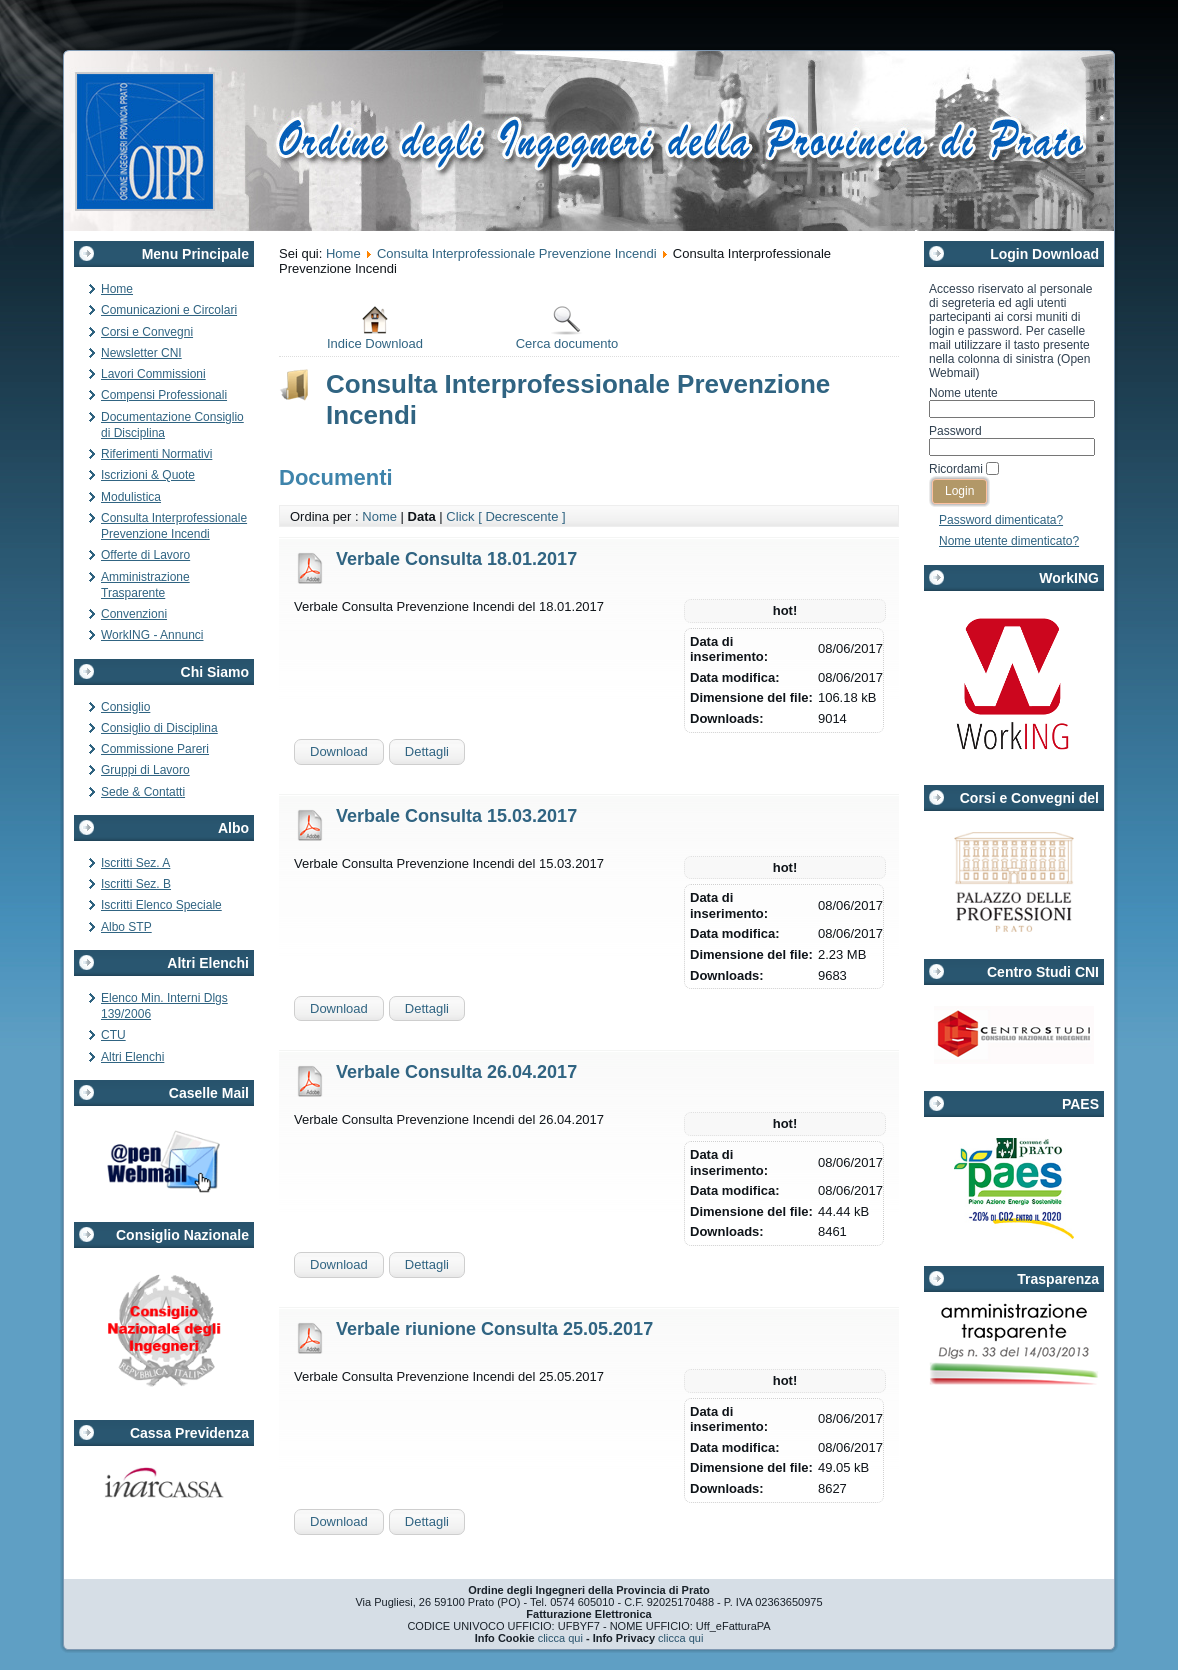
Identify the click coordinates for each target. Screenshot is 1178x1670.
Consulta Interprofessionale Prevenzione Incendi (517, 253)
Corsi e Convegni (147, 332)
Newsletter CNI (141, 353)
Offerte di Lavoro (145, 555)
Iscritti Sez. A (135, 863)
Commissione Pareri (155, 749)
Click (460, 516)
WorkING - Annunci (152, 635)
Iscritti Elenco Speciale (161, 905)
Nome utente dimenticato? (1009, 541)
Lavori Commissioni (153, 374)
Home (117, 289)
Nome (379, 516)
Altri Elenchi (132, 1057)
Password (955, 431)
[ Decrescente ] (521, 516)
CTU (113, 1035)
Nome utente (963, 393)
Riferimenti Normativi (156, 454)
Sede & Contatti (143, 792)
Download (339, 751)
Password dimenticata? (1001, 520)
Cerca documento (567, 327)
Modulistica (131, 497)
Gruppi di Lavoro (145, 770)
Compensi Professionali (164, 395)
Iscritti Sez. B (136, 884)
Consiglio (125, 707)
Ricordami (956, 469)
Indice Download (375, 327)
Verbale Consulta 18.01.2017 (456, 559)
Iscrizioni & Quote (148, 475)
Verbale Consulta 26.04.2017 (456, 1072)
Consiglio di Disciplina (159, 728)
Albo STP (126, 927)
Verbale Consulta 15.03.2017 (456, 816)
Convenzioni (134, 614)
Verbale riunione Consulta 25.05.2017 (494, 1329)
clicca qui (560, 1638)
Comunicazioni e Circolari (169, 310)
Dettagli (427, 751)
